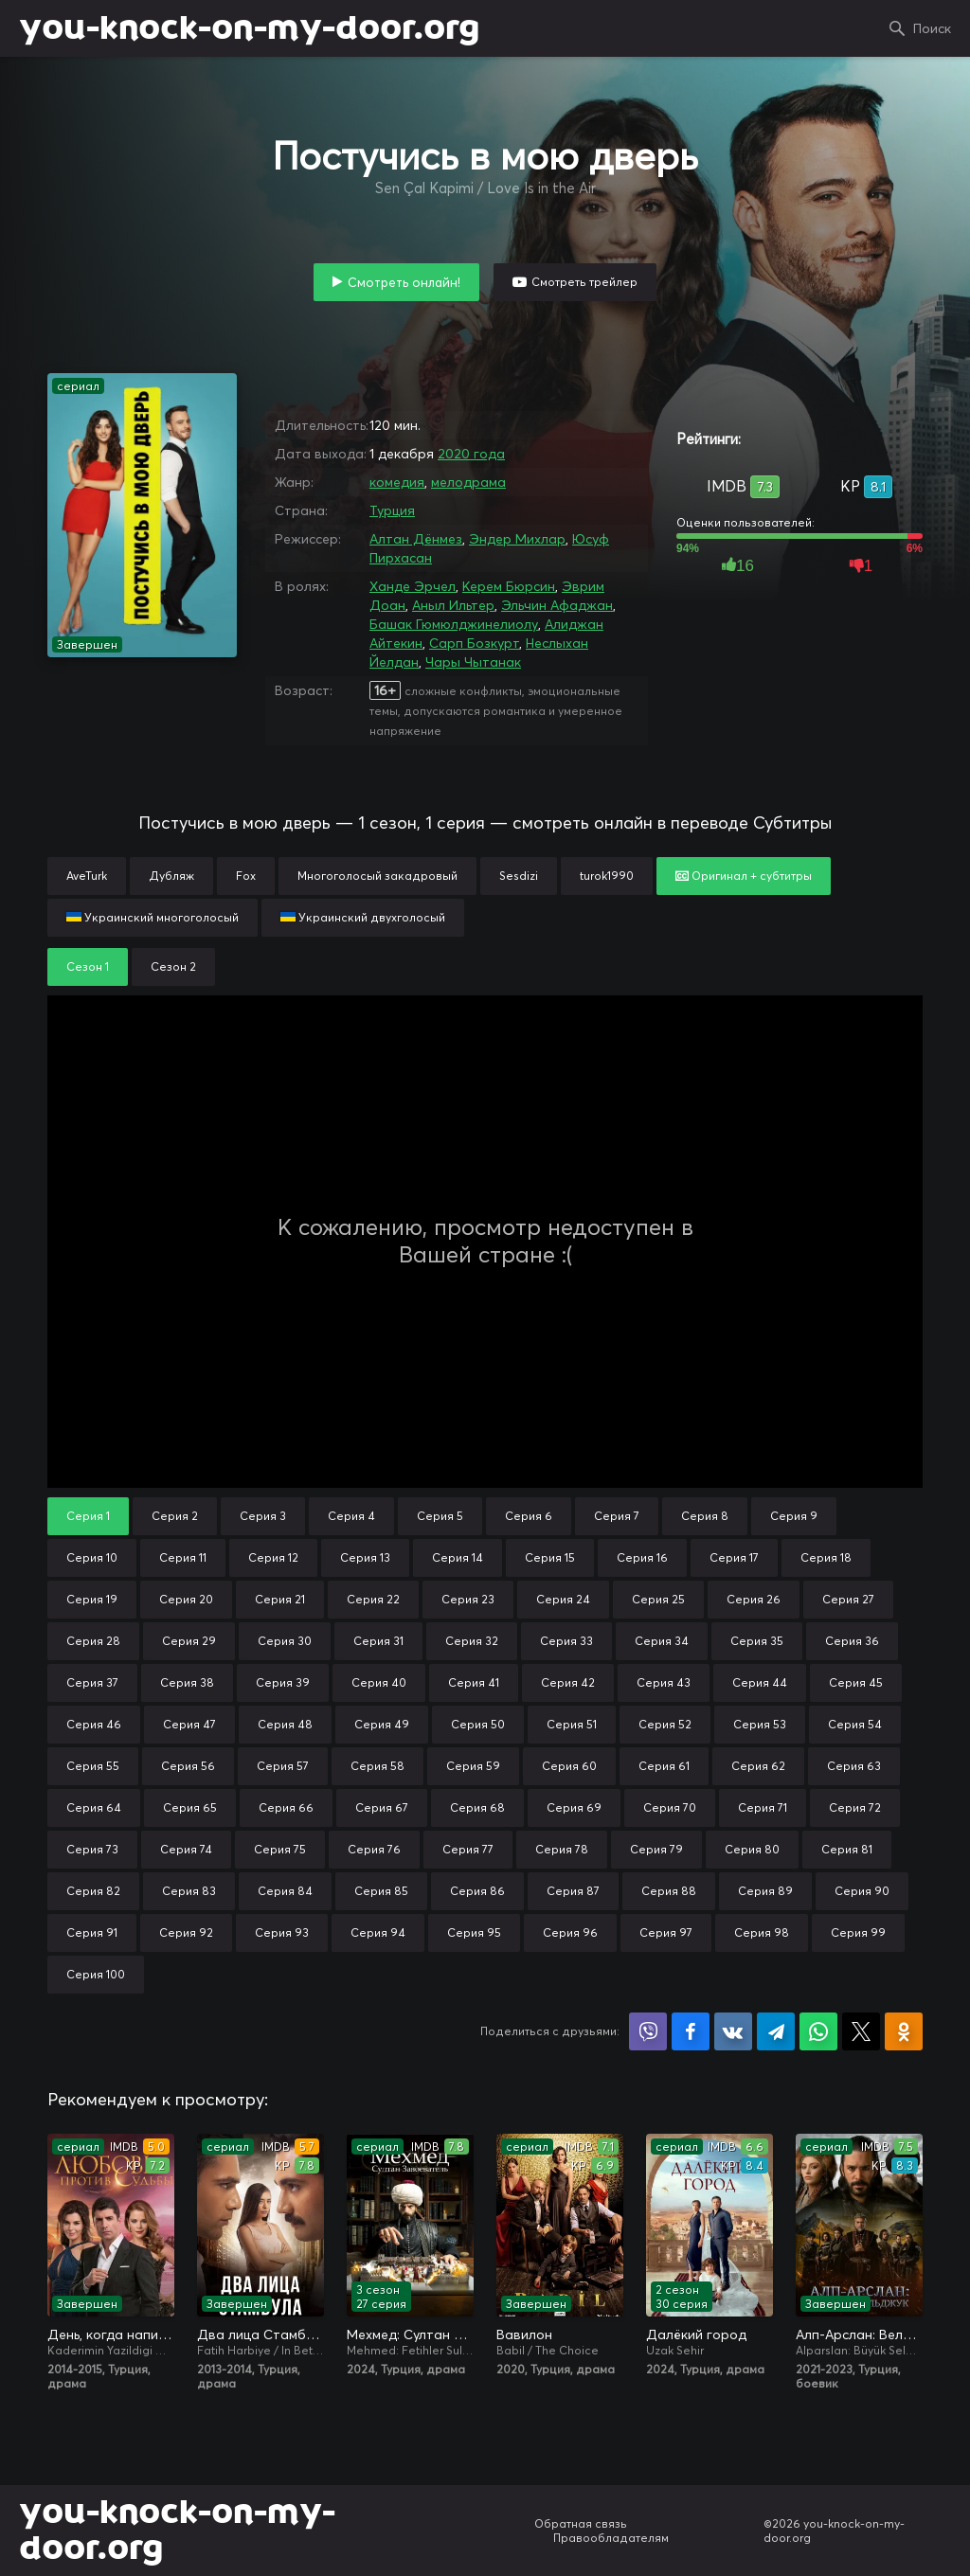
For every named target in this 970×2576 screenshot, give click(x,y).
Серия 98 (761, 1932)
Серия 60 (569, 1766)
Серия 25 (658, 1599)
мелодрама (468, 482)
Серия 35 (756, 1641)
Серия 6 (528, 1516)
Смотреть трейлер (584, 282)
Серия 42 (568, 1682)
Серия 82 (93, 1891)
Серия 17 (734, 1557)
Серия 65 (190, 1807)
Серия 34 (662, 1641)
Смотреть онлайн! (404, 282)
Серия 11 (183, 1557)
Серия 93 (282, 1932)
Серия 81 (846, 1849)
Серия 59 (473, 1766)
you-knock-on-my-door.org (249, 28)
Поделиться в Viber (648, 2031)
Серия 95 (474, 1932)
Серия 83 (189, 1891)
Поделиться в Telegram (776, 2031)
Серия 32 (471, 1641)
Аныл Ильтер (453, 605)
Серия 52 (665, 1724)
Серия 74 (186, 1849)
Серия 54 (855, 1724)
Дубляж (171, 875)
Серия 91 (91, 1932)
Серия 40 (378, 1682)
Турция (392, 510)
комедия (396, 482)
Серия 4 (351, 1516)
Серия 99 (858, 1932)
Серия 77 (468, 1849)
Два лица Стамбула (260, 2334)
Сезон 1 (87, 966)
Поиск (932, 28)
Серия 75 (280, 1849)
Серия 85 (381, 1891)
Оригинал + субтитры (743, 875)
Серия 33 (566, 1641)
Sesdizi (518, 875)
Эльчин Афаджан (557, 605)
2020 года (471, 453)
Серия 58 (377, 1766)
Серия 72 (855, 1807)
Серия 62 (758, 1766)
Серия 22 (373, 1599)
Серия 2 (175, 1516)
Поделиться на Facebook (691, 2031)
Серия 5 (440, 1516)
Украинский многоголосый (152, 917)
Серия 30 (285, 1641)
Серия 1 (88, 1516)
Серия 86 (477, 1891)
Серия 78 (561, 1849)
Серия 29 (189, 1641)
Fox (246, 875)
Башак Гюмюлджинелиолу (453, 624)
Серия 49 (381, 1724)
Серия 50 (478, 1724)
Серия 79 (656, 1849)
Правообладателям (611, 2538)
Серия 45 (856, 1682)
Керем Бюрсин (508, 586)
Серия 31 (378, 1641)
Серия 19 (91, 1599)
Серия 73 (92, 1849)
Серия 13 (365, 1557)
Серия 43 (664, 1682)
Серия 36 (852, 1641)
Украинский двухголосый (362, 917)
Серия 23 (467, 1599)
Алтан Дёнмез (415, 538)
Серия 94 (377, 1932)
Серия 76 (374, 1849)
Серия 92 (186, 1932)
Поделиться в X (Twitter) (861, 2031)
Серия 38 (187, 1682)
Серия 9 (793, 1516)
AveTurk (86, 875)
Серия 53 (759, 1724)
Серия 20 (186, 1599)
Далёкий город (696, 2334)
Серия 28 (93, 1641)
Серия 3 (263, 1516)
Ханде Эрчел (412, 586)
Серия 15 (550, 1557)
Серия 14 (457, 1557)
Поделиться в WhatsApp (818, 2031)
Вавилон (524, 2334)
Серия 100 (95, 1974)
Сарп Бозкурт (474, 643)
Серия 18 (826, 1557)
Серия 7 (616, 1516)
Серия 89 (765, 1891)
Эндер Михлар (517, 538)
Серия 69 (574, 1807)
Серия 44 (759, 1682)
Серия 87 (573, 1891)
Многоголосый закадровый (377, 875)
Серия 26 (754, 1599)
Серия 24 (563, 1599)
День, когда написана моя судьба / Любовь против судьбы (110, 2334)
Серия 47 (189, 1724)
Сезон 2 (173, 966)
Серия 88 (668, 1891)
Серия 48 (285, 1724)
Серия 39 (283, 1682)
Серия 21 (280, 1599)
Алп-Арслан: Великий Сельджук (859, 2334)
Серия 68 (477, 1807)
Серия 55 (92, 1766)
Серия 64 (93, 1807)
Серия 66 (286, 1807)
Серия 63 (854, 1766)
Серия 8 (704, 1516)
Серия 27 (848, 1599)
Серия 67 (381, 1807)
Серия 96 (570, 1932)
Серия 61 (664, 1766)
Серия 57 (283, 1766)
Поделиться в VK (733, 2031)
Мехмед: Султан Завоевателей (410, 2334)
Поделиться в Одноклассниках (904, 2031)
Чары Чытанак (473, 662)
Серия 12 (273, 1557)
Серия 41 (473, 1682)
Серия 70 (669, 1807)
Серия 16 (642, 1557)
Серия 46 (93, 1724)
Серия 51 (572, 1724)
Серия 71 (762, 1807)
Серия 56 (188, 1766)
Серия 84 (285, 1891)
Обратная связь (580, 2523)
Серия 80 (752, 1849)
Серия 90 (862, 1891)
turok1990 (607, 875)
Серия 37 (92, 1682)
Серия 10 (91, 1557)
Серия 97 (665, 1932)
